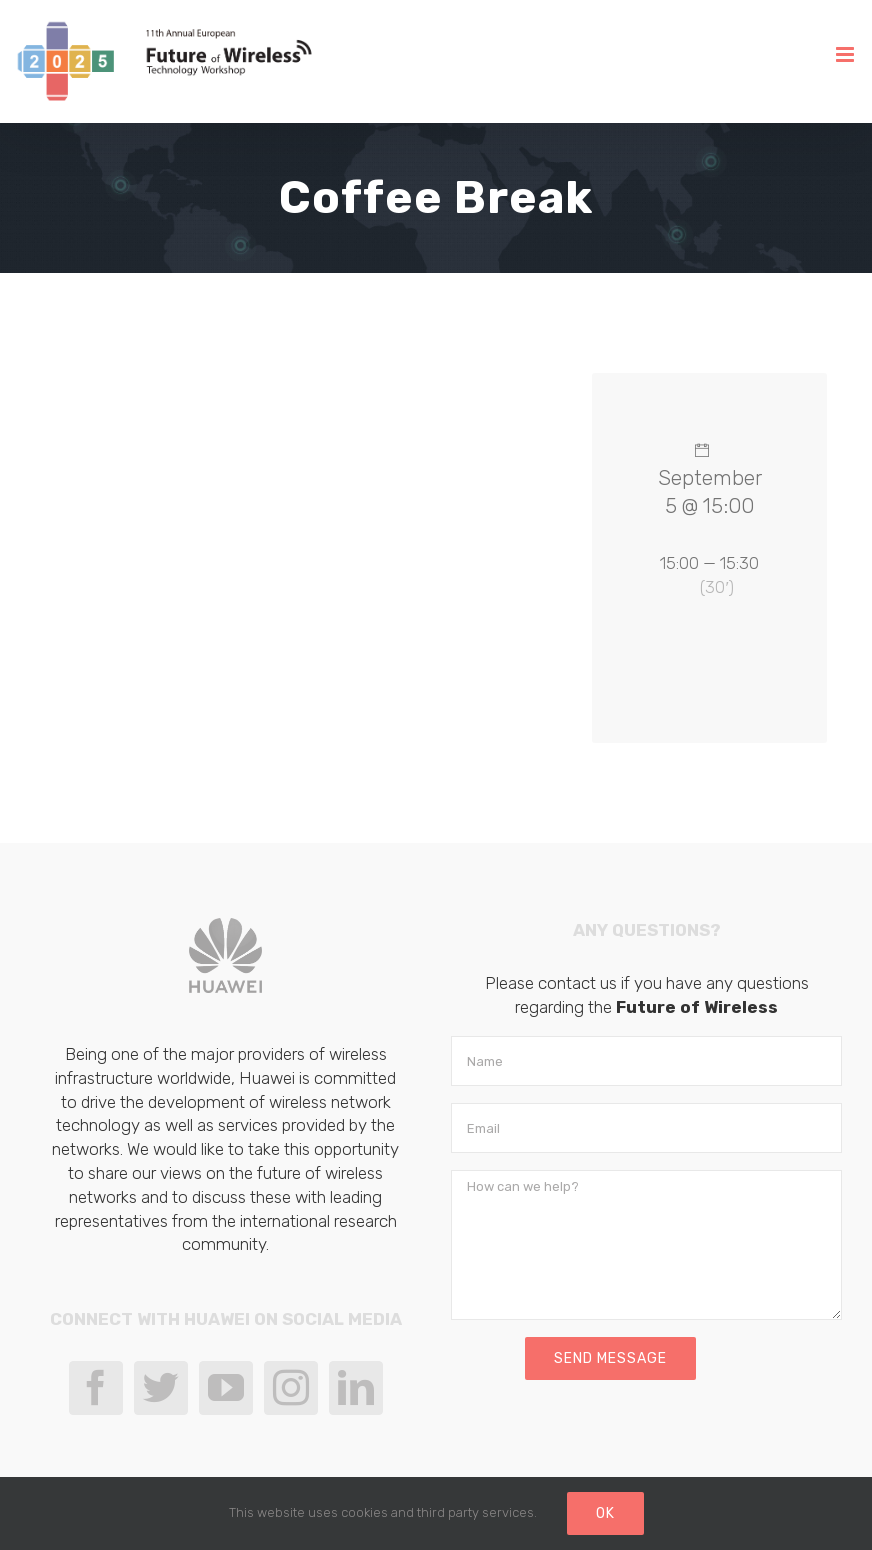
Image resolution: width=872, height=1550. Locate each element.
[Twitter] (161, 1388)
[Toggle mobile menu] (846, 54)
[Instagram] (291, 1388)
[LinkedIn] (356, 1388)
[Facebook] (96, 1388)
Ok (605, 1513)
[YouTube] (226, 1388)
